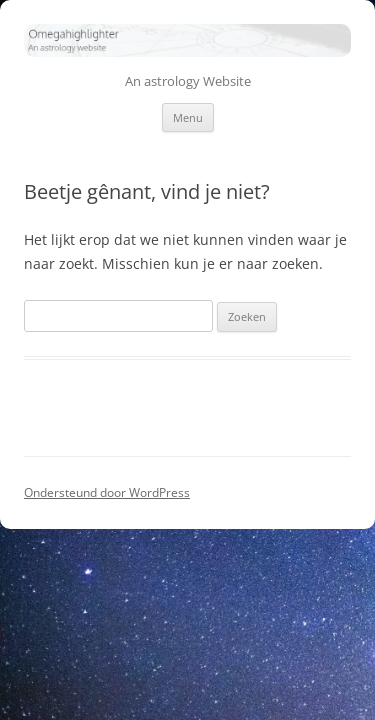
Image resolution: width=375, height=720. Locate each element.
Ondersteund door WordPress (107, 492)
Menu (188, 117)
